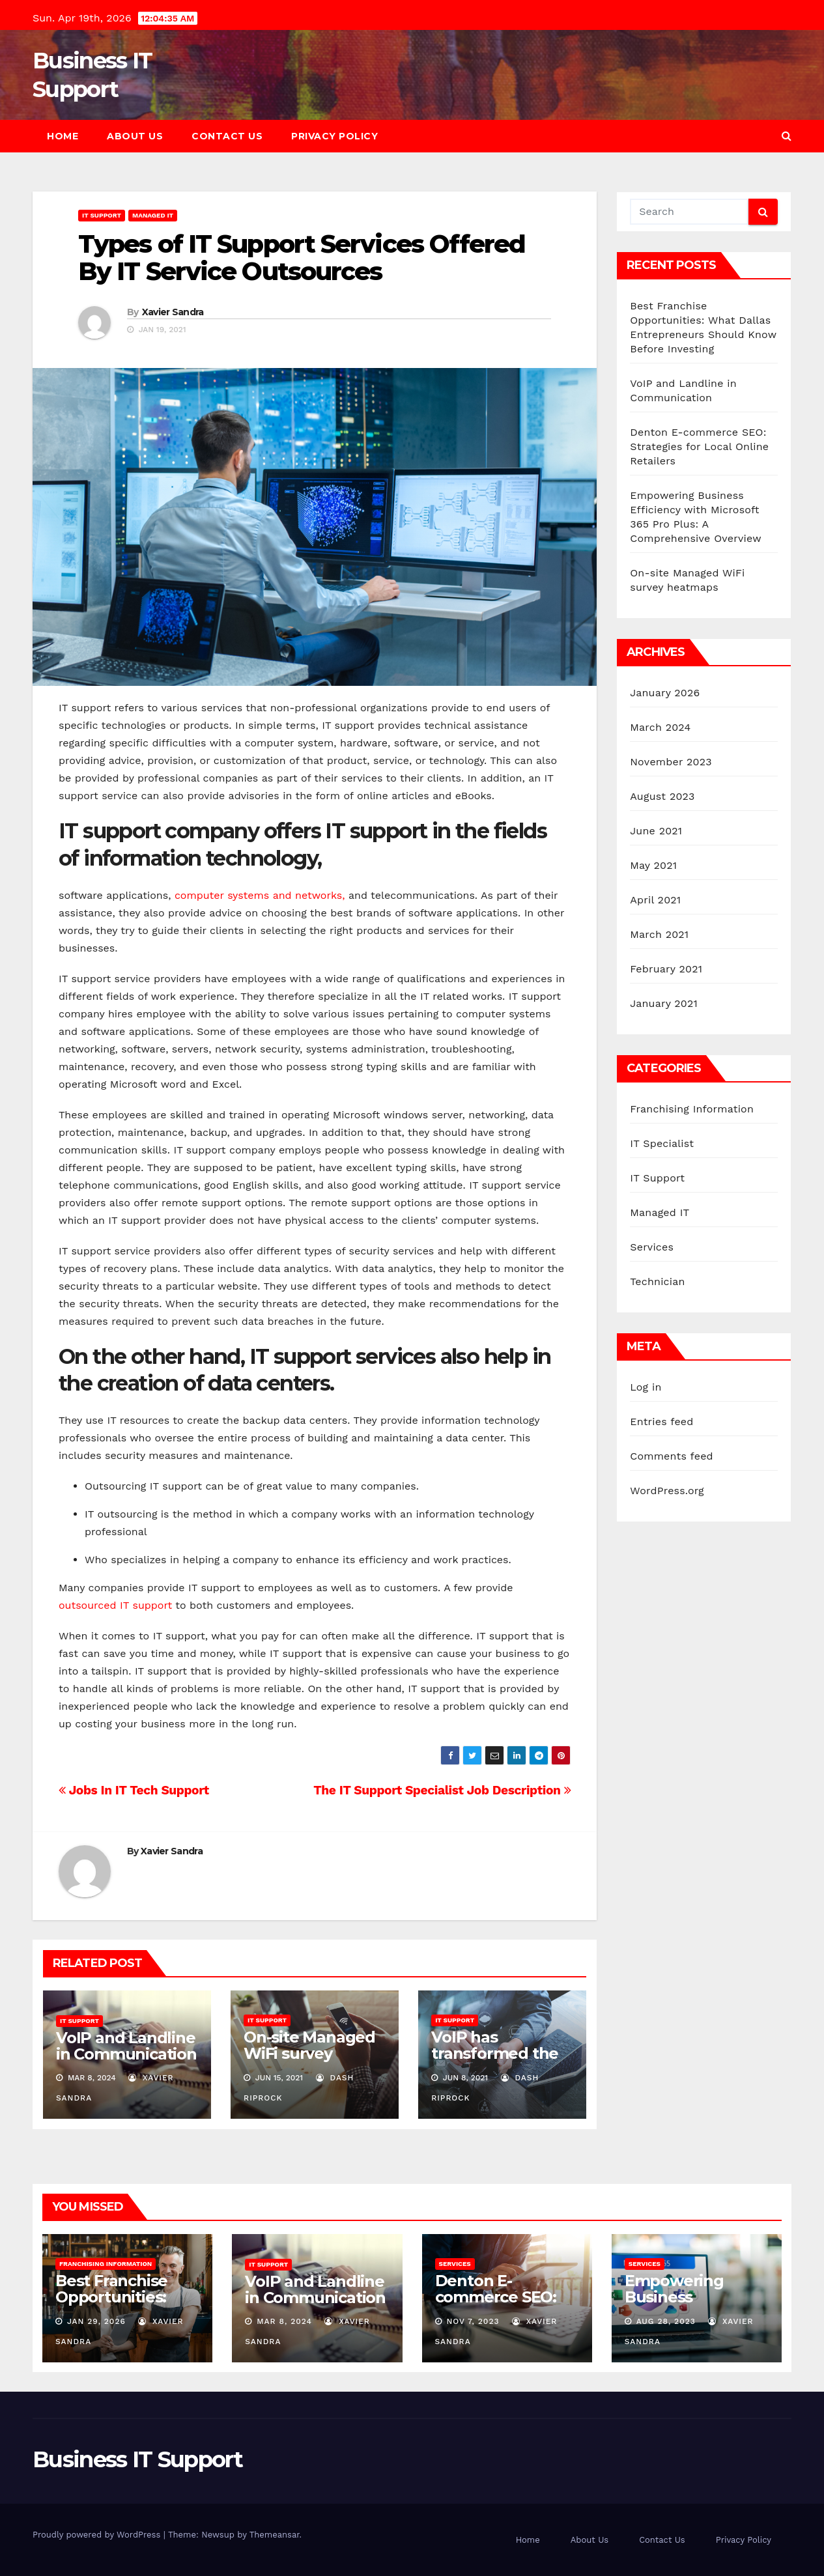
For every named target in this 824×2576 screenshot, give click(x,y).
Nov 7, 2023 (472, 2321)
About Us (135, 136)
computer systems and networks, (260, 895)
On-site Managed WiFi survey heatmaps (309, 2053)
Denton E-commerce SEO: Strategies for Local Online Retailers (699, 446)
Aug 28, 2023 (666, 2321)
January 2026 (665, 692)
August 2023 (662, 796)
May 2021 (653, 865)
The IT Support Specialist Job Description (442, 1790)
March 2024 (660, 727)
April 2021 (655, 900)
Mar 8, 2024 (284, 2321)
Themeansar (274, 2535)
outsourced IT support (117, 1605)
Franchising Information (692, 1109)
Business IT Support (138, 2459)
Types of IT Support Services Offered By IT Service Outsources (302, 258)
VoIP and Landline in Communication (126, 2045)
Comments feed (671, 1456)
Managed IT (152, 215)
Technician (657, 1281)
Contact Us (227, 136)
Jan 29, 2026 (96, 2321)
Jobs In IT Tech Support (134, 1790)
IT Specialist (662, 1143)
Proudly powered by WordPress (98, 2535)
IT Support (101, 215)
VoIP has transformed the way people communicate (494, 2061)
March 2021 (659, 934)
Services (652, 1247)
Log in (645, 1387)
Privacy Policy (334, 136)
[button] (786, 136)
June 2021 (656, 831)
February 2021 (666, 969)
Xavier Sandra (173, 312)
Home (62, 136)
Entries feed (661, 1421)
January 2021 (664, 1003)
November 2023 (670, 762)
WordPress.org (667, 1490)
